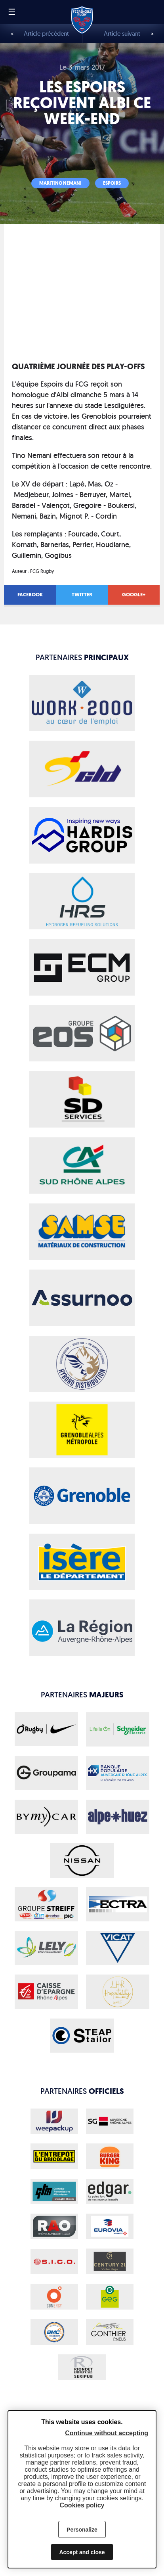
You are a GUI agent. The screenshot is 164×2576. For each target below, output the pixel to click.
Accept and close (82, 2552)
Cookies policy (82, 2505)
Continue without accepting (106, 2433)
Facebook (30, 594)
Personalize (82, 2529)
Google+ (133, 594)
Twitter (82, 594)
